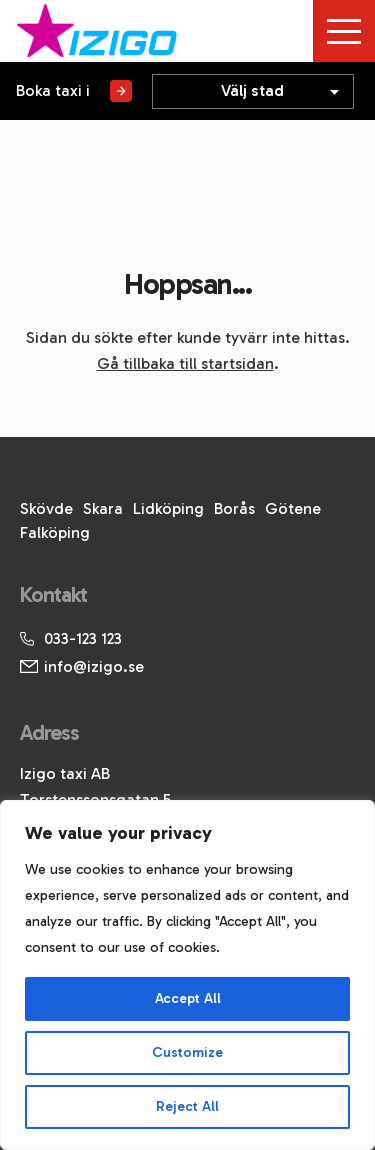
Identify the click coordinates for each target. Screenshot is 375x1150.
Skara (103, 508)
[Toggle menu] (344, 31)
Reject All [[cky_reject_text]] (187, 1106)
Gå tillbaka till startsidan (185, 363)
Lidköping (168, 508)
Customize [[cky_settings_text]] (187, 1052)
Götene (293, 508)
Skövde (46, 508)
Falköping (55, 532)
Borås (234, 508)
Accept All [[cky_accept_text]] (188, 998)
